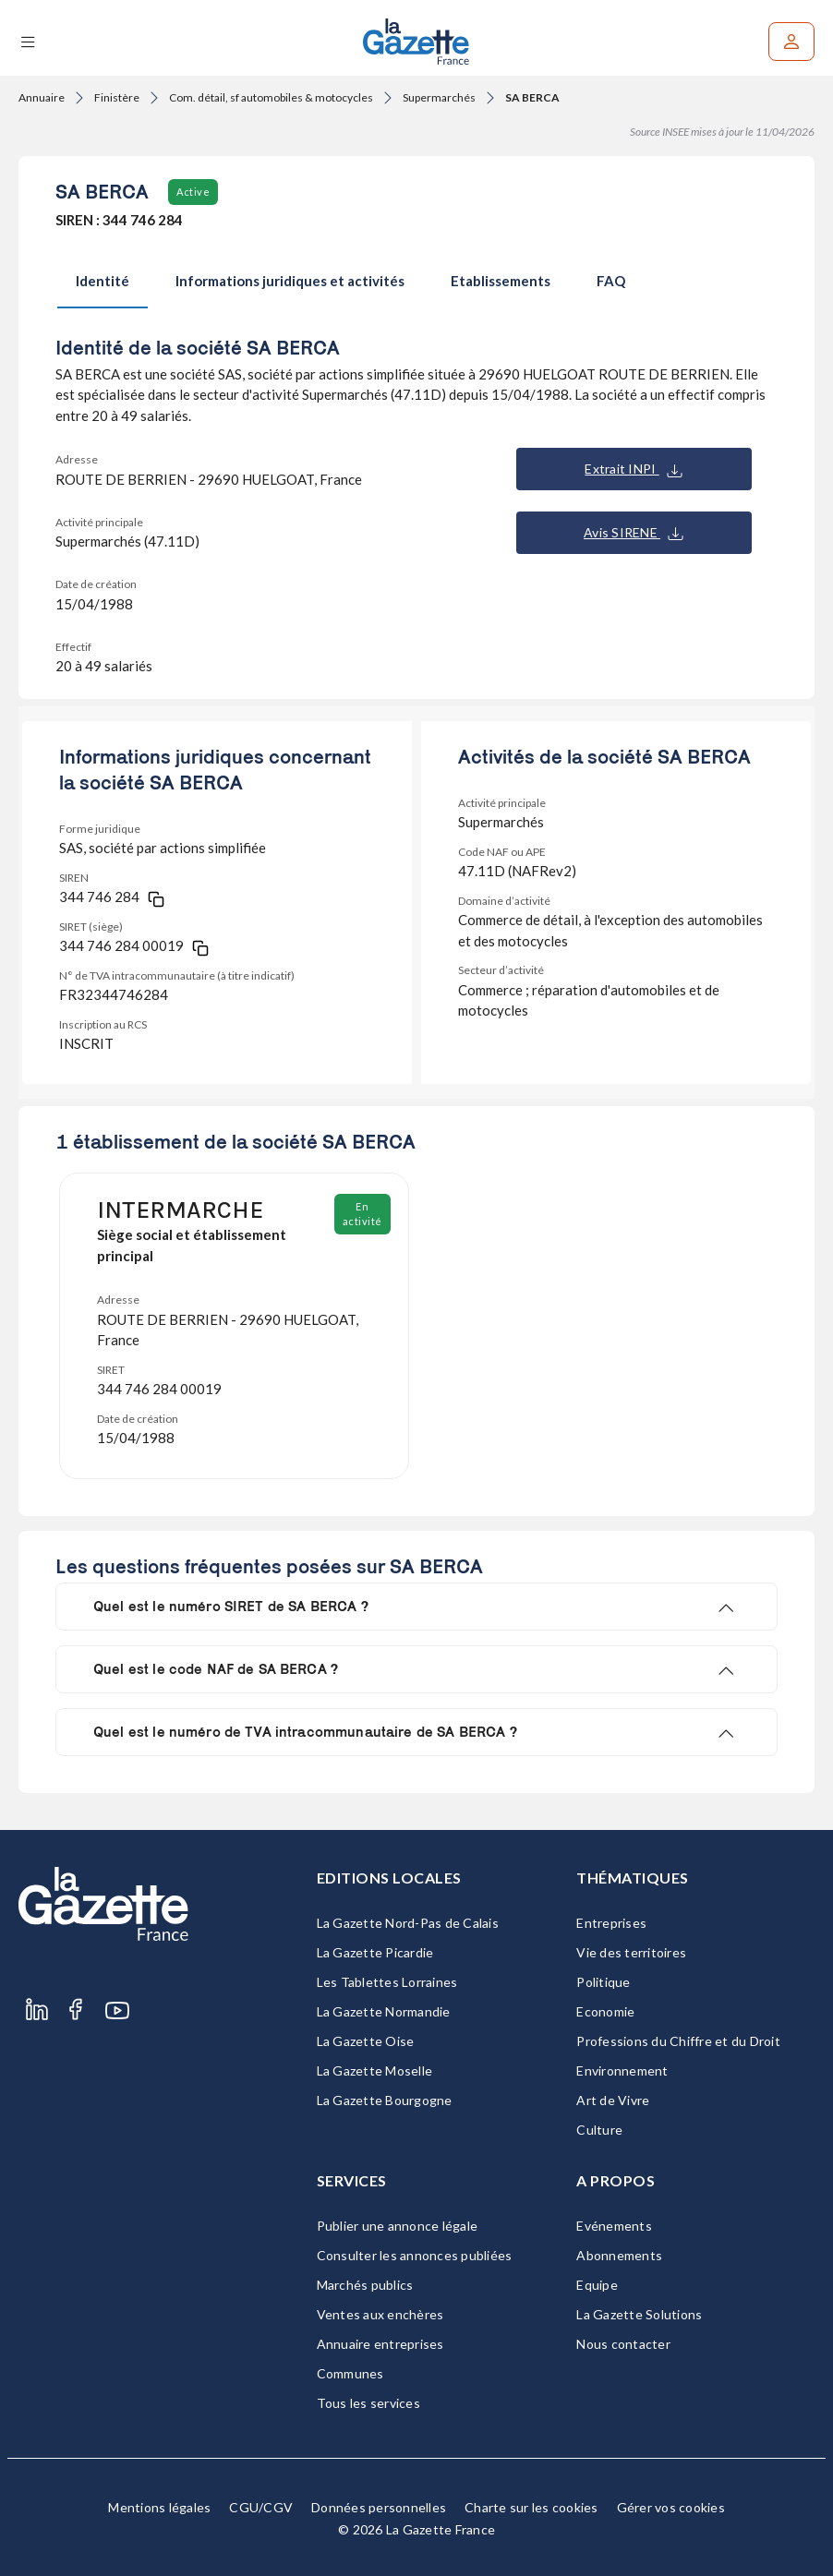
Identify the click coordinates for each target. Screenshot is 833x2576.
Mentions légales (159, 2507)
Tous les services (368, 2403)
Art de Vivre (612, 2100)
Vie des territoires (631, 1952)
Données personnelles (378, 2507)
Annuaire (41, 97)
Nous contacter (623, 2344)
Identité (102, 280)
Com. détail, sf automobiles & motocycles (271, 97)
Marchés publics (365, 2285)
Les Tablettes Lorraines (387, 1982)
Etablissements (500, 280)
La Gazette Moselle (375, 2070)
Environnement (622, 2070)
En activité (362, 1213)
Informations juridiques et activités (289, 280)
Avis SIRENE (633, 532)
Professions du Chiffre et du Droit (678, 2041)
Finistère (116, 97)
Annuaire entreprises (380, 2344)
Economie (605, 2011)
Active (193, 192)
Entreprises (611, 1923)
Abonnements (619, 2255)
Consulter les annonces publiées (415, 2255)
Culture (599, 2129)
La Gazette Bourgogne (385, 2100)
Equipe (597, 2285)
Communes (350, 2373)
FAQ (611, 280)
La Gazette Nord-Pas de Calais (408, 1923)
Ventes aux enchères (380, 2314)
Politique (603, 1982)
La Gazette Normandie (384, 2011)
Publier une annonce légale (397, 2225)
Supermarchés (439, 97)
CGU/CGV (261, 2507)
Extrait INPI (633, 469)
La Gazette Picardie (375, 1952)
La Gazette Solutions (639, 2314)
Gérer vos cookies (671, 2507)
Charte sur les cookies (531, 2507)
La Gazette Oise (366, 2041)
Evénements (614, 2225)
